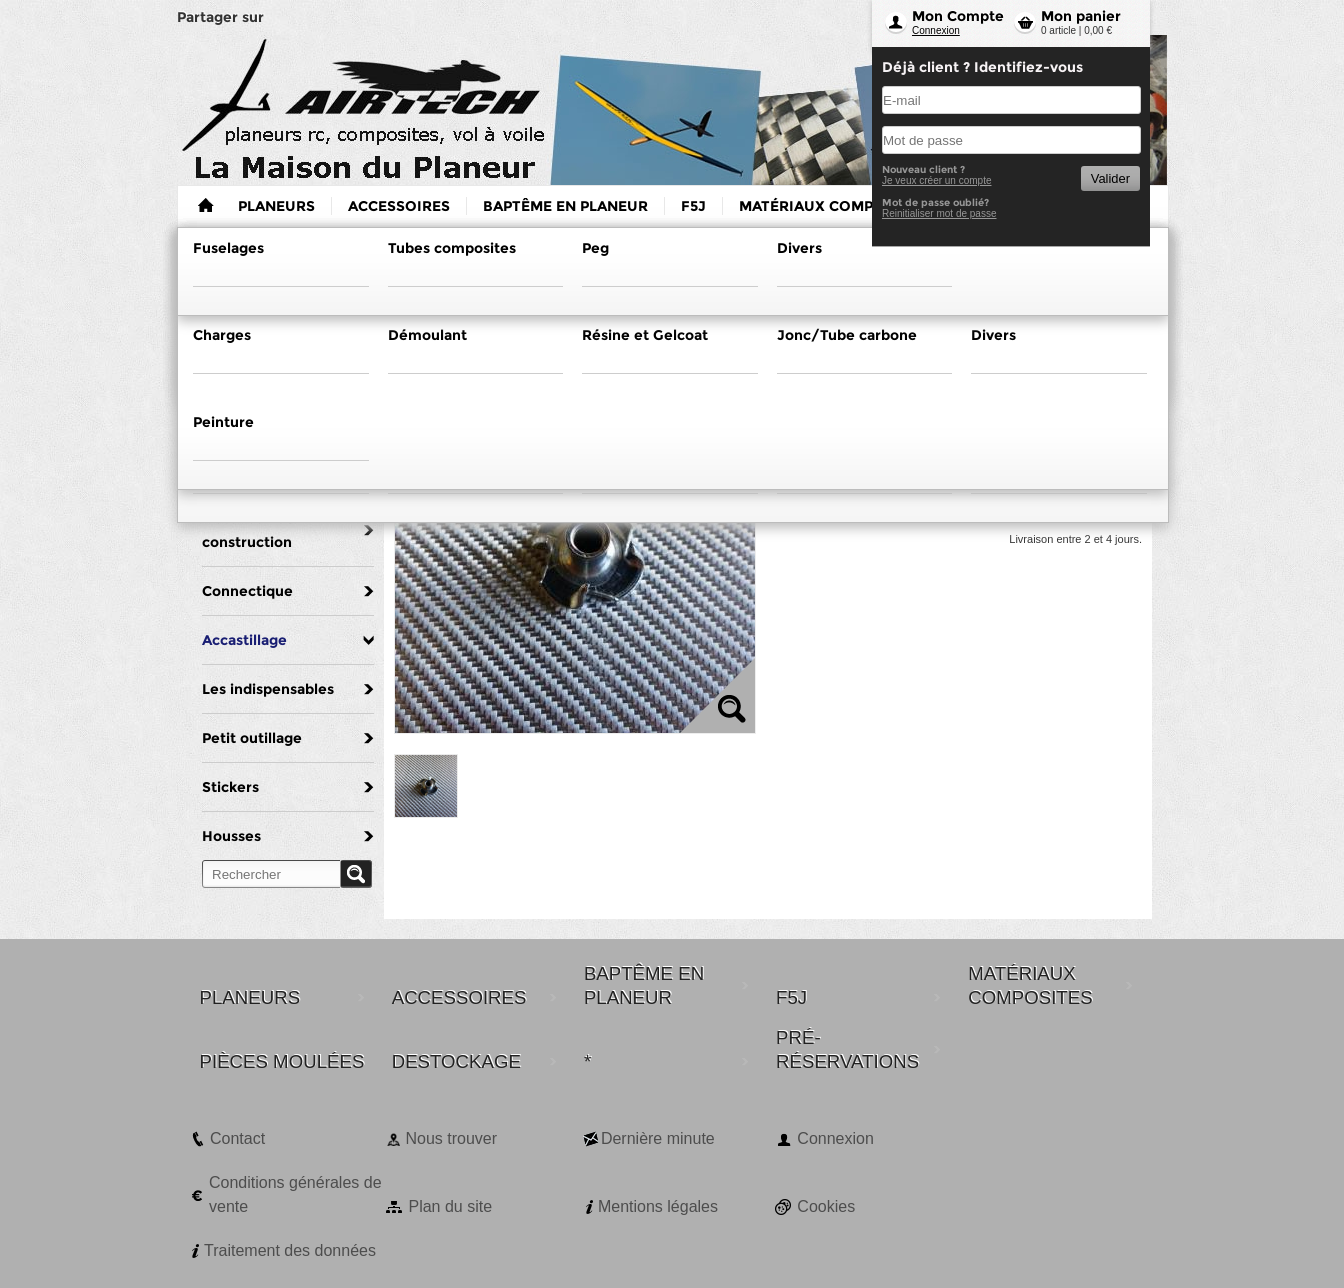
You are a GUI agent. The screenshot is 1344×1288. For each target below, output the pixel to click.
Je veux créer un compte (937, 180)
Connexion (936, 30)
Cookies (826, 1206)
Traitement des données (290, 1250)
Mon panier (1081, 16)
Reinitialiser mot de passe (939, 213)
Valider (1110, 178)
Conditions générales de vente (295, 1194)
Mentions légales (658, 1206)
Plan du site (450, 1206)
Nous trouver (451, 1138)
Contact (237, 1138)
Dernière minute (658, 1138)
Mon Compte (958, 16)
